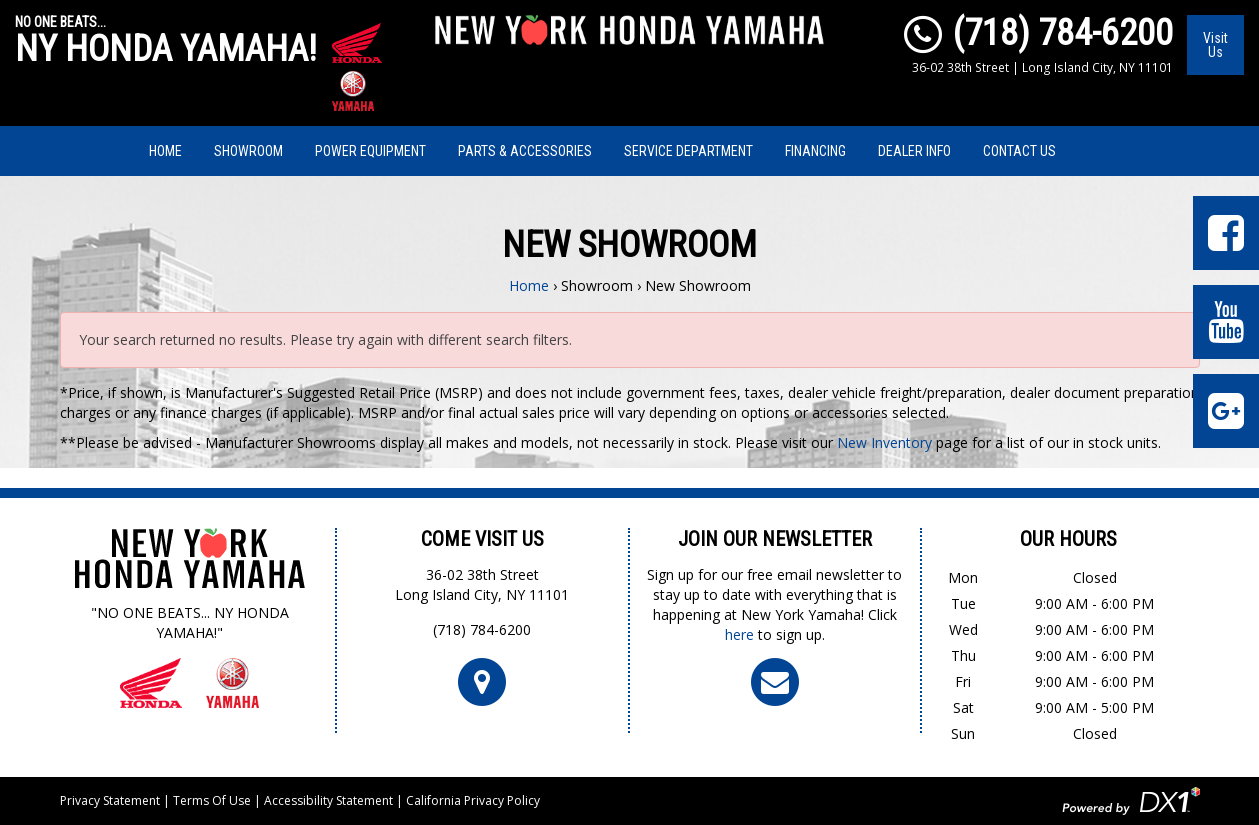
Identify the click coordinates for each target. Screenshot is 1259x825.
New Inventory (884, 442)
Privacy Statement (110, 800)
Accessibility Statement (328, 800)
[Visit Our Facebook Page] (1226, 233)
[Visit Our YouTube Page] (1226, 322)
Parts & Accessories (525, 151)
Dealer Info (914, 151)
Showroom (248, 151)
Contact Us (1019, 151)
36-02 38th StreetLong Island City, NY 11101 (482, 584)
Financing (815, 151)
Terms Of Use (212, 800)
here (739, 634)
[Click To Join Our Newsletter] (775, 680)
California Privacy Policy (473, 800)
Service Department (688, 151)
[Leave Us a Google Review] (1226, 411)
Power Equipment (370, 151)
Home (165, 151)
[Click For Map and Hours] (482, 680)
